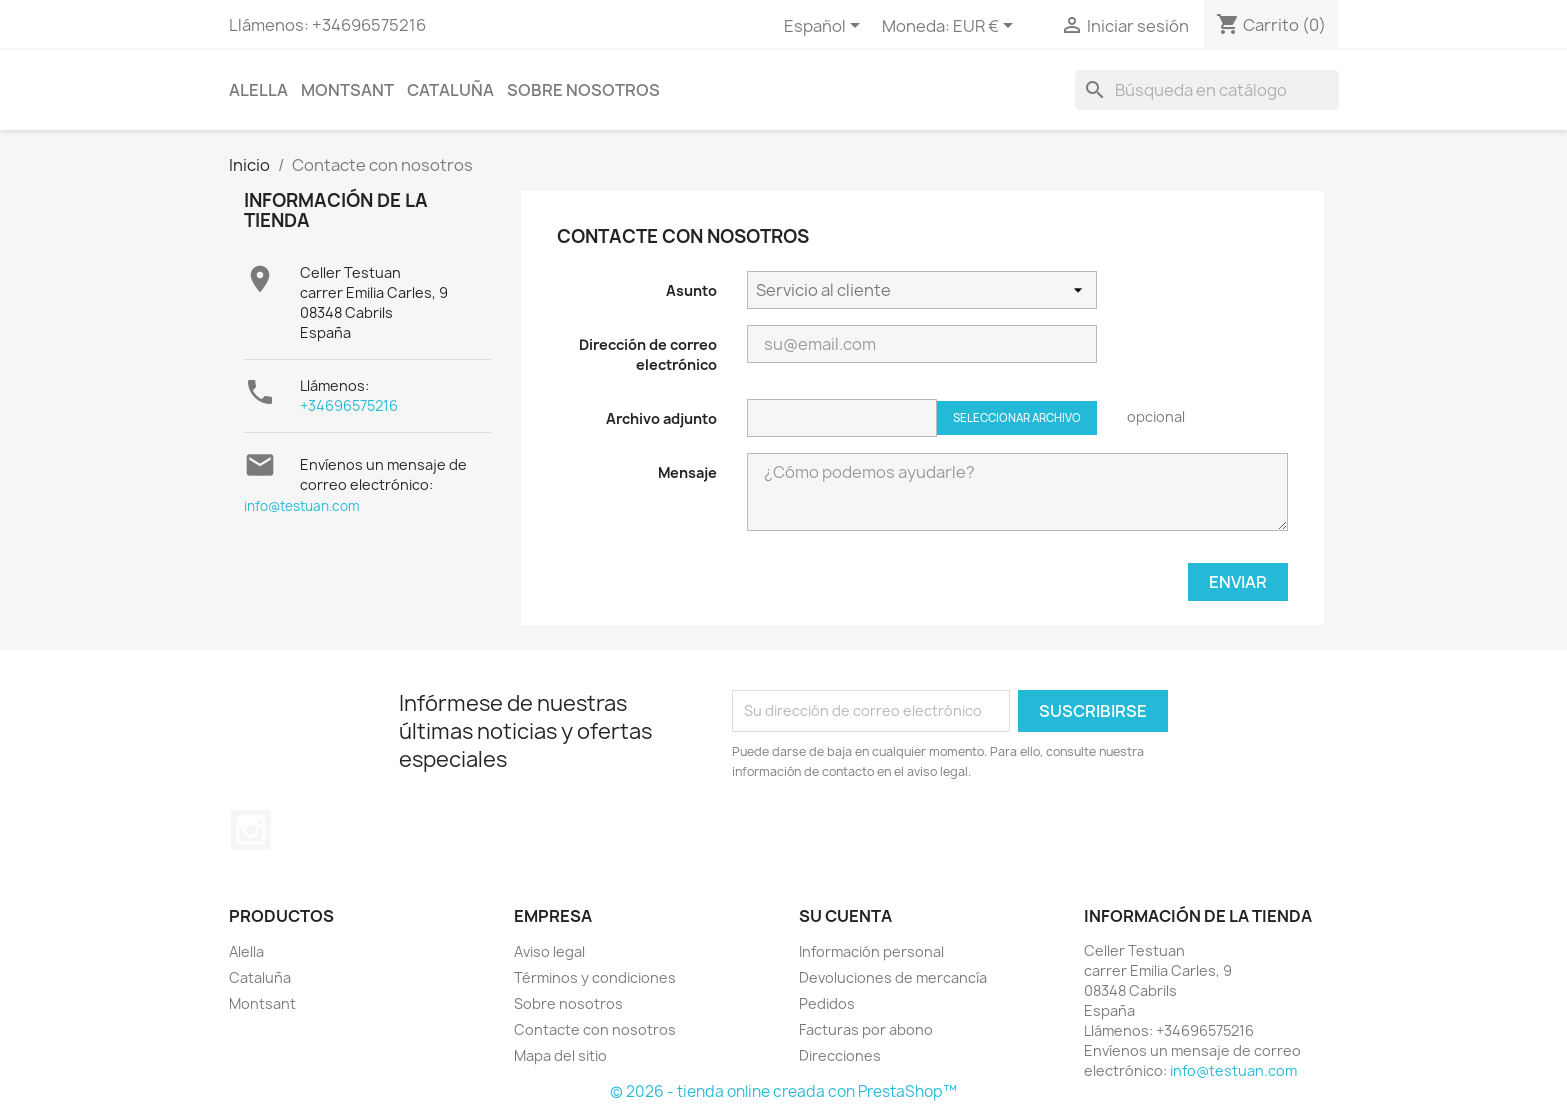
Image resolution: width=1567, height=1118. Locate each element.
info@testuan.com (302, 506)
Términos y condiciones (595, 977)
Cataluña (450, 90)
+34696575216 (349, 405)
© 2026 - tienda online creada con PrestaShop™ (783, 1091)
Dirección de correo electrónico (648, 354)
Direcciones (840, 1055)
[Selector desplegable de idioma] (825, 27)
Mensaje (687, 472)
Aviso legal (549, 951)
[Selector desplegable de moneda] (986, 27)
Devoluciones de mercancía (893, 977)
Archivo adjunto (661, 418)
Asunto (691, 290)
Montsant (347, 90)
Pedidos (827, 1003)
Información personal (871, 951)
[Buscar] (1207, 90)
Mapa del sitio (560, 1055)
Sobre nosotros (583, 90)
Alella (258, 90)
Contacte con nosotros (595, 1029)
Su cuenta (845, 916)
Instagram (251, 830)
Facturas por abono (866, 1029)
